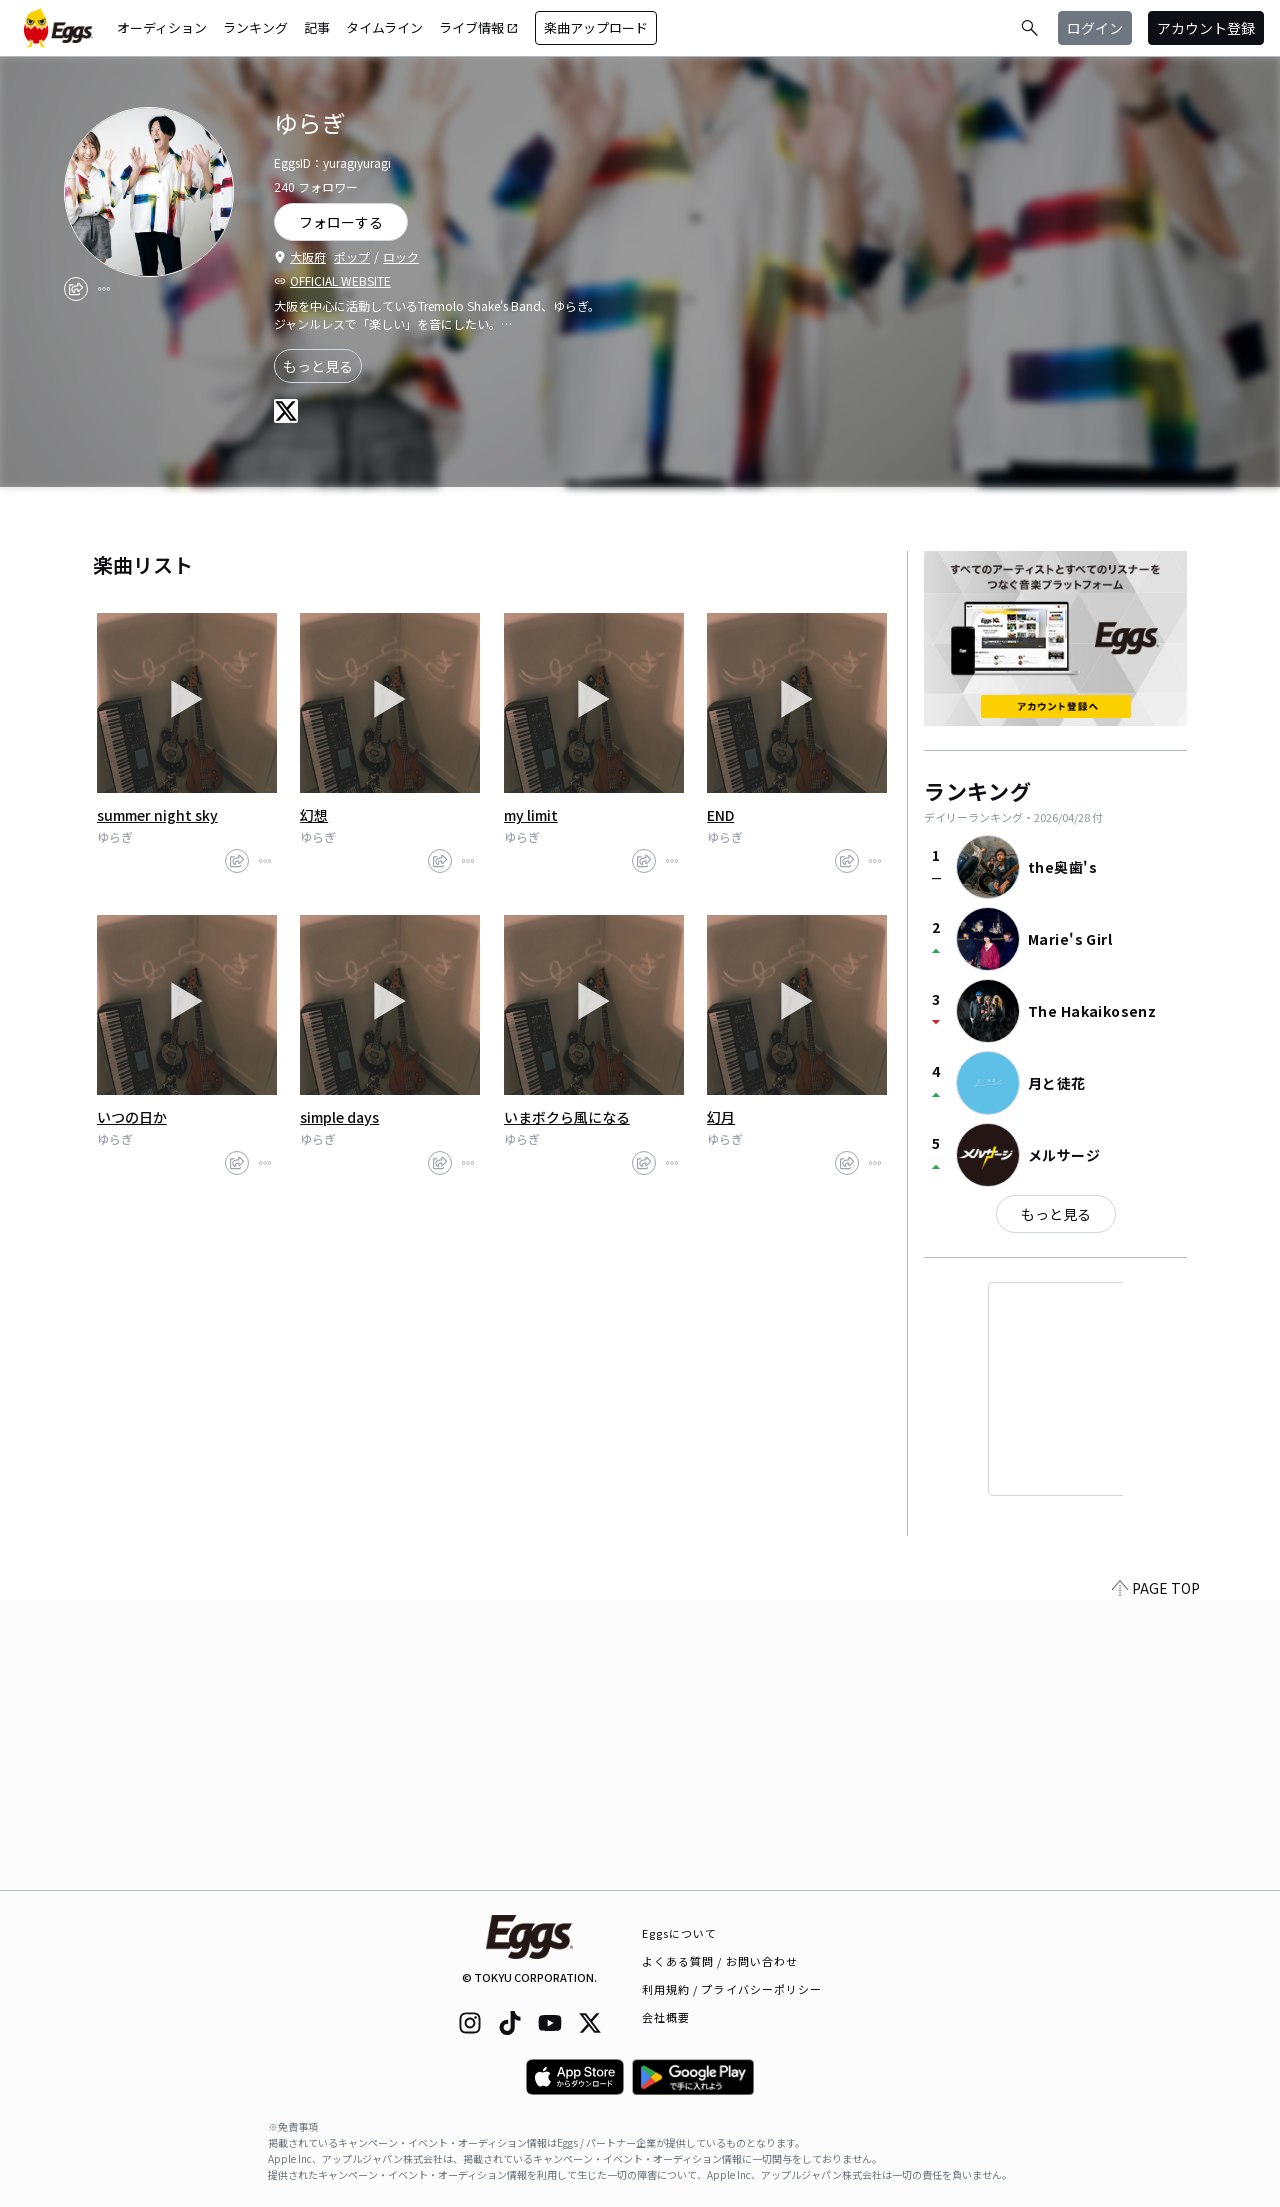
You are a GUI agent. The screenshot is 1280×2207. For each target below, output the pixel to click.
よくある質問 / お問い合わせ (720, 1961)
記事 (317, 27)
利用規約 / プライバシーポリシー (732, 1989)
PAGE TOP (1156, 1878)
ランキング (255, 27)
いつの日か (132, 1117)
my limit (531, 815)
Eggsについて (680, 1933)
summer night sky (157, 815)
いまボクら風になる (567, 1117)
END (720, 815)
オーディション (162, 27)
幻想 (314, 815)
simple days (339, 1117)
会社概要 (666, 2017)
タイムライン (384, 27)
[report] (104, 289)
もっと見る (318, 366)
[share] (76, 289)
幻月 (721, 1117)
